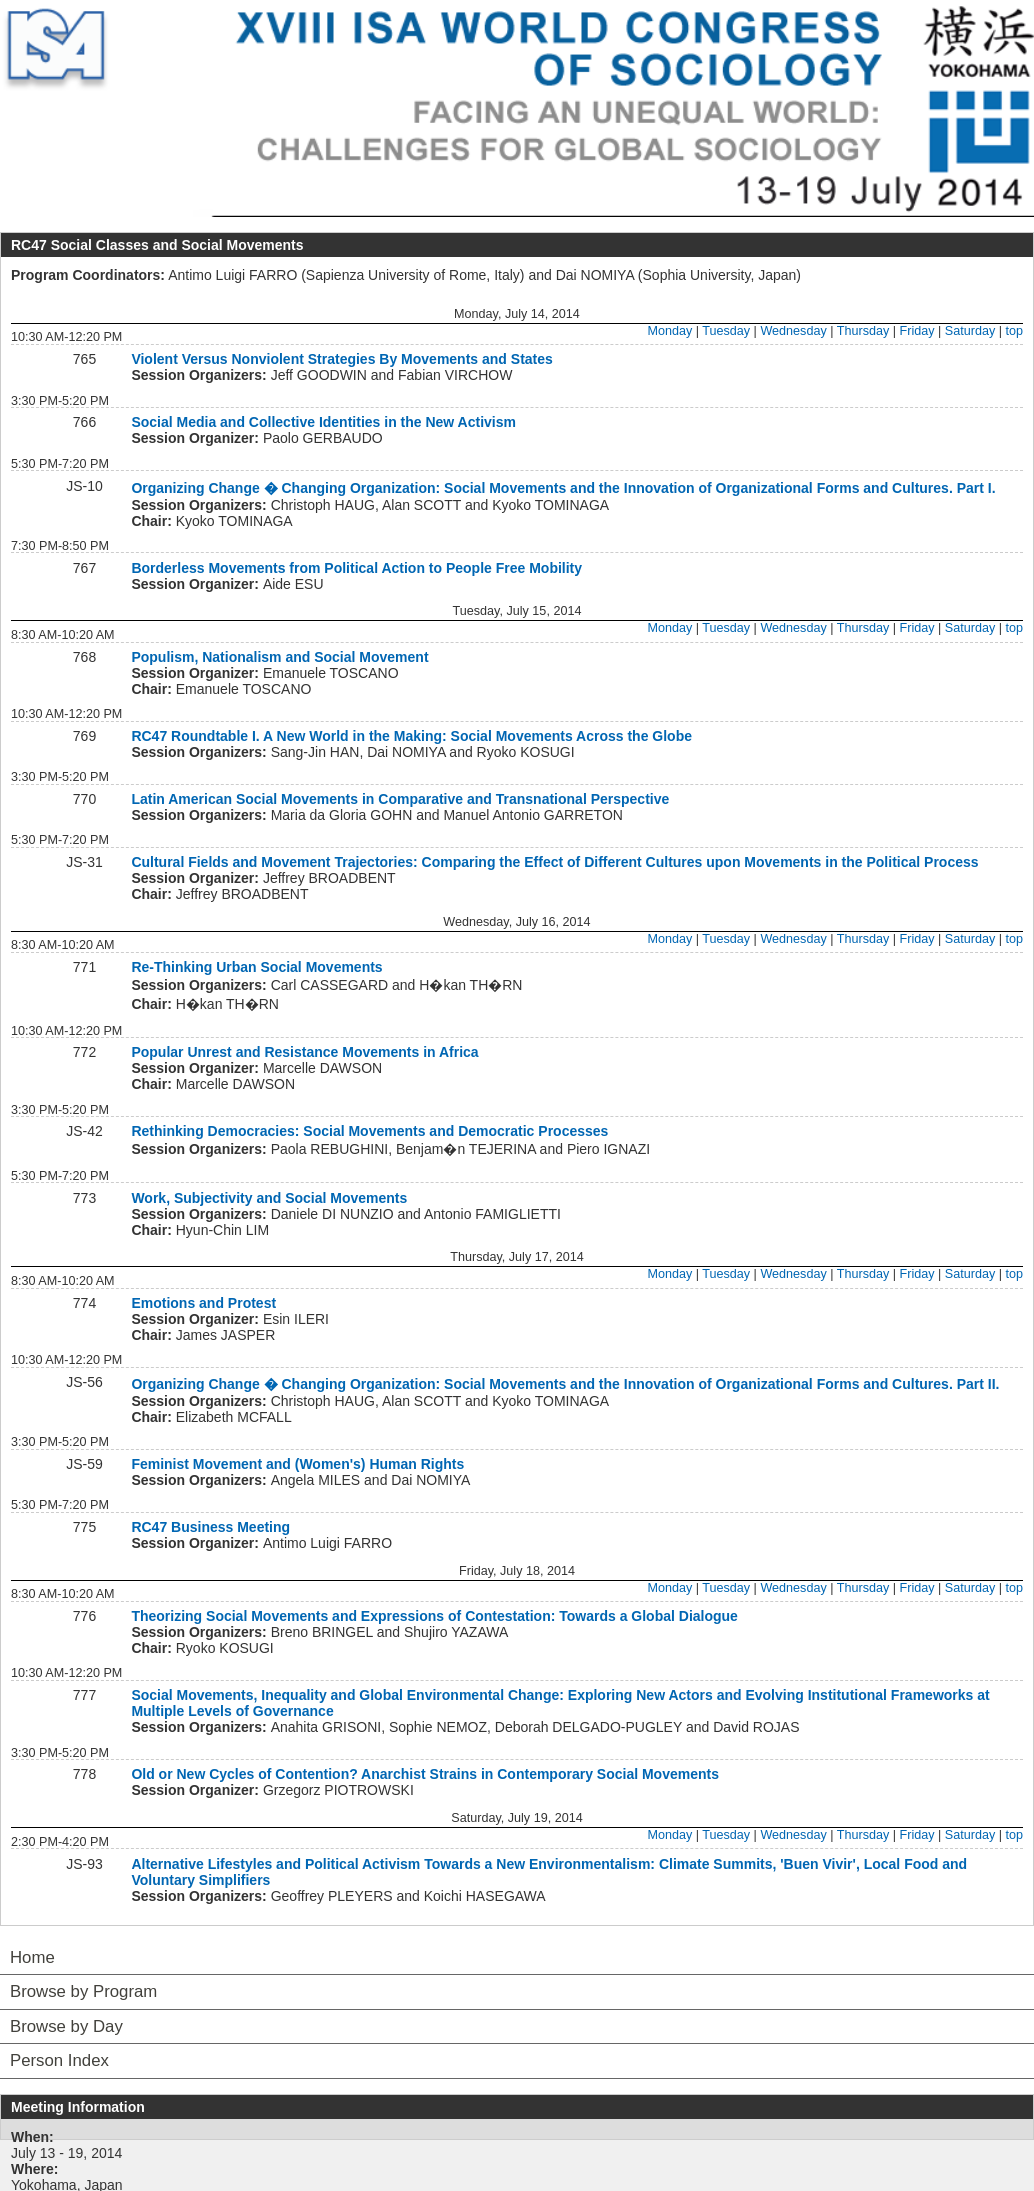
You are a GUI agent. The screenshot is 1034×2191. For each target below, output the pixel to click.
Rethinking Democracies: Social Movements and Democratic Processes (369, 1131)
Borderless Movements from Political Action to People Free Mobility (356, 568)
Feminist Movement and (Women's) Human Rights (297, 1464)
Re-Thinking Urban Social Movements (256, 967)
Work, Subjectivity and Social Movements (269, 1198)
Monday (669, 331)
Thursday (863, 331)
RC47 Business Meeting (210, 1527)
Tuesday (726, 331)
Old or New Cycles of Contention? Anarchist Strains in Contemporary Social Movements (425, 1774)
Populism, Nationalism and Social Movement (279, 657)
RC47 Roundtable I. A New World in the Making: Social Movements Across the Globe (411, 736)
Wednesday (793, 331)
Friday (917, 331)
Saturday (970, 331)
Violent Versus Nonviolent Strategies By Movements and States (341, 359)
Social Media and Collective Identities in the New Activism (323, 422)
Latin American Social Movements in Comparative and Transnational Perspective (400, 799)
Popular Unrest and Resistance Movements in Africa (304, 1052)
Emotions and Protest (203, 1303)
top (1014, 331)
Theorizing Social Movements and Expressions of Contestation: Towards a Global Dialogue (434, 1616)
